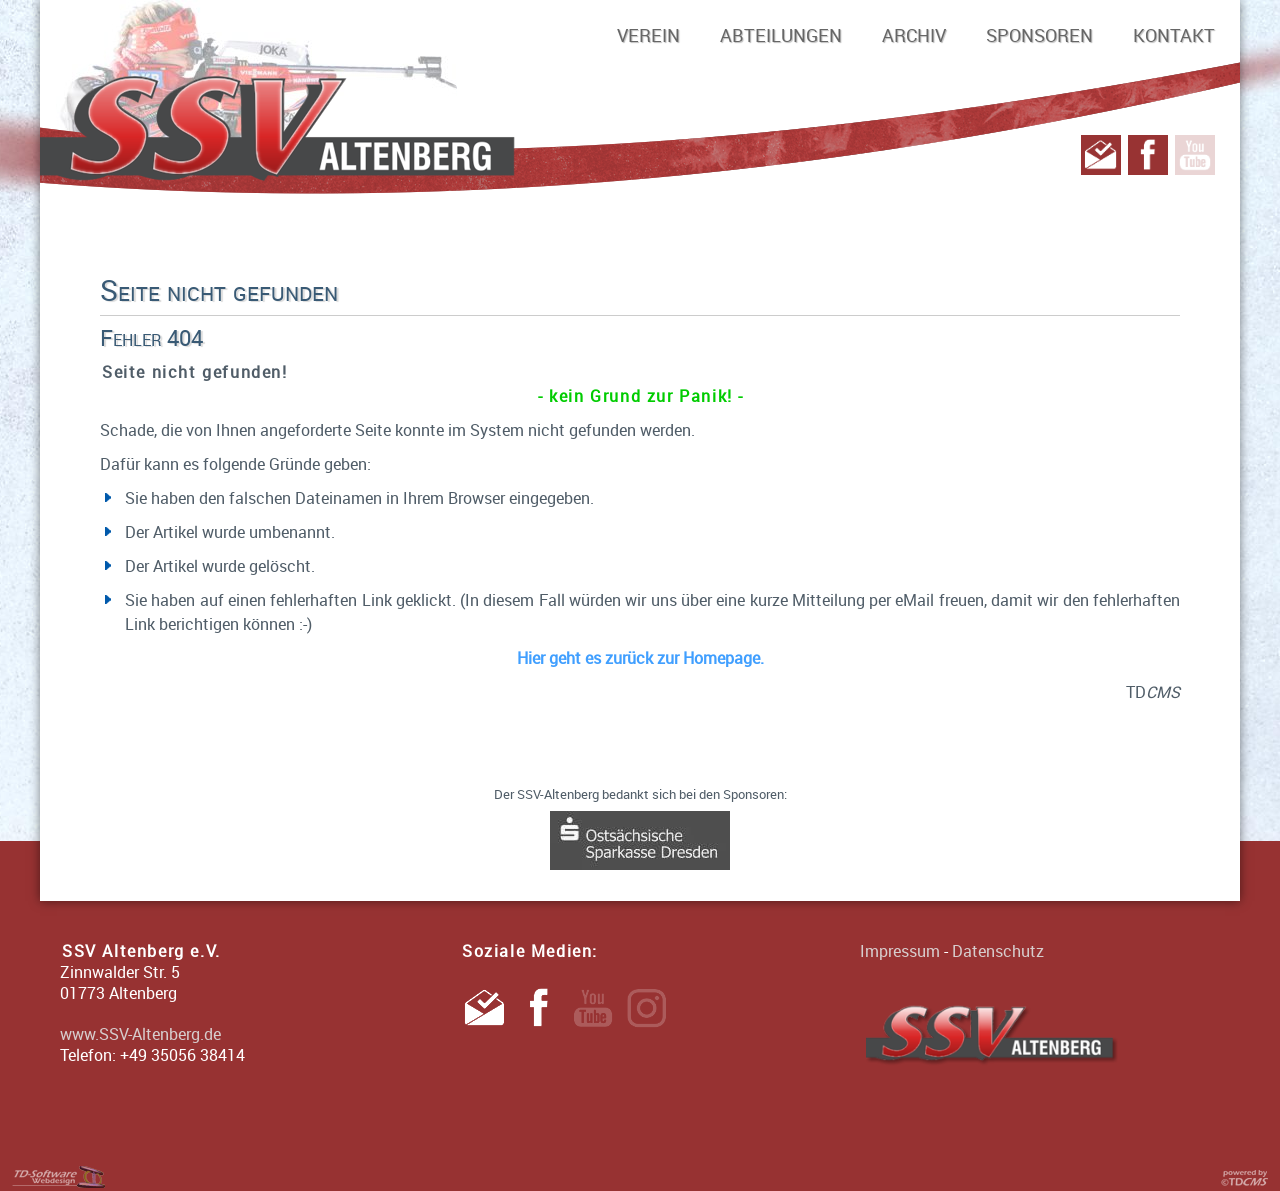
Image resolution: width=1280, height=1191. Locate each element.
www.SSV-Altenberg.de (140, 1034)
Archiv (914, 35)
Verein (648, 35)
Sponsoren (1039, 35)
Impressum (900, 951)
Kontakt (1174, 35)
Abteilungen (781, 35)
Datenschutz (998, 951)
